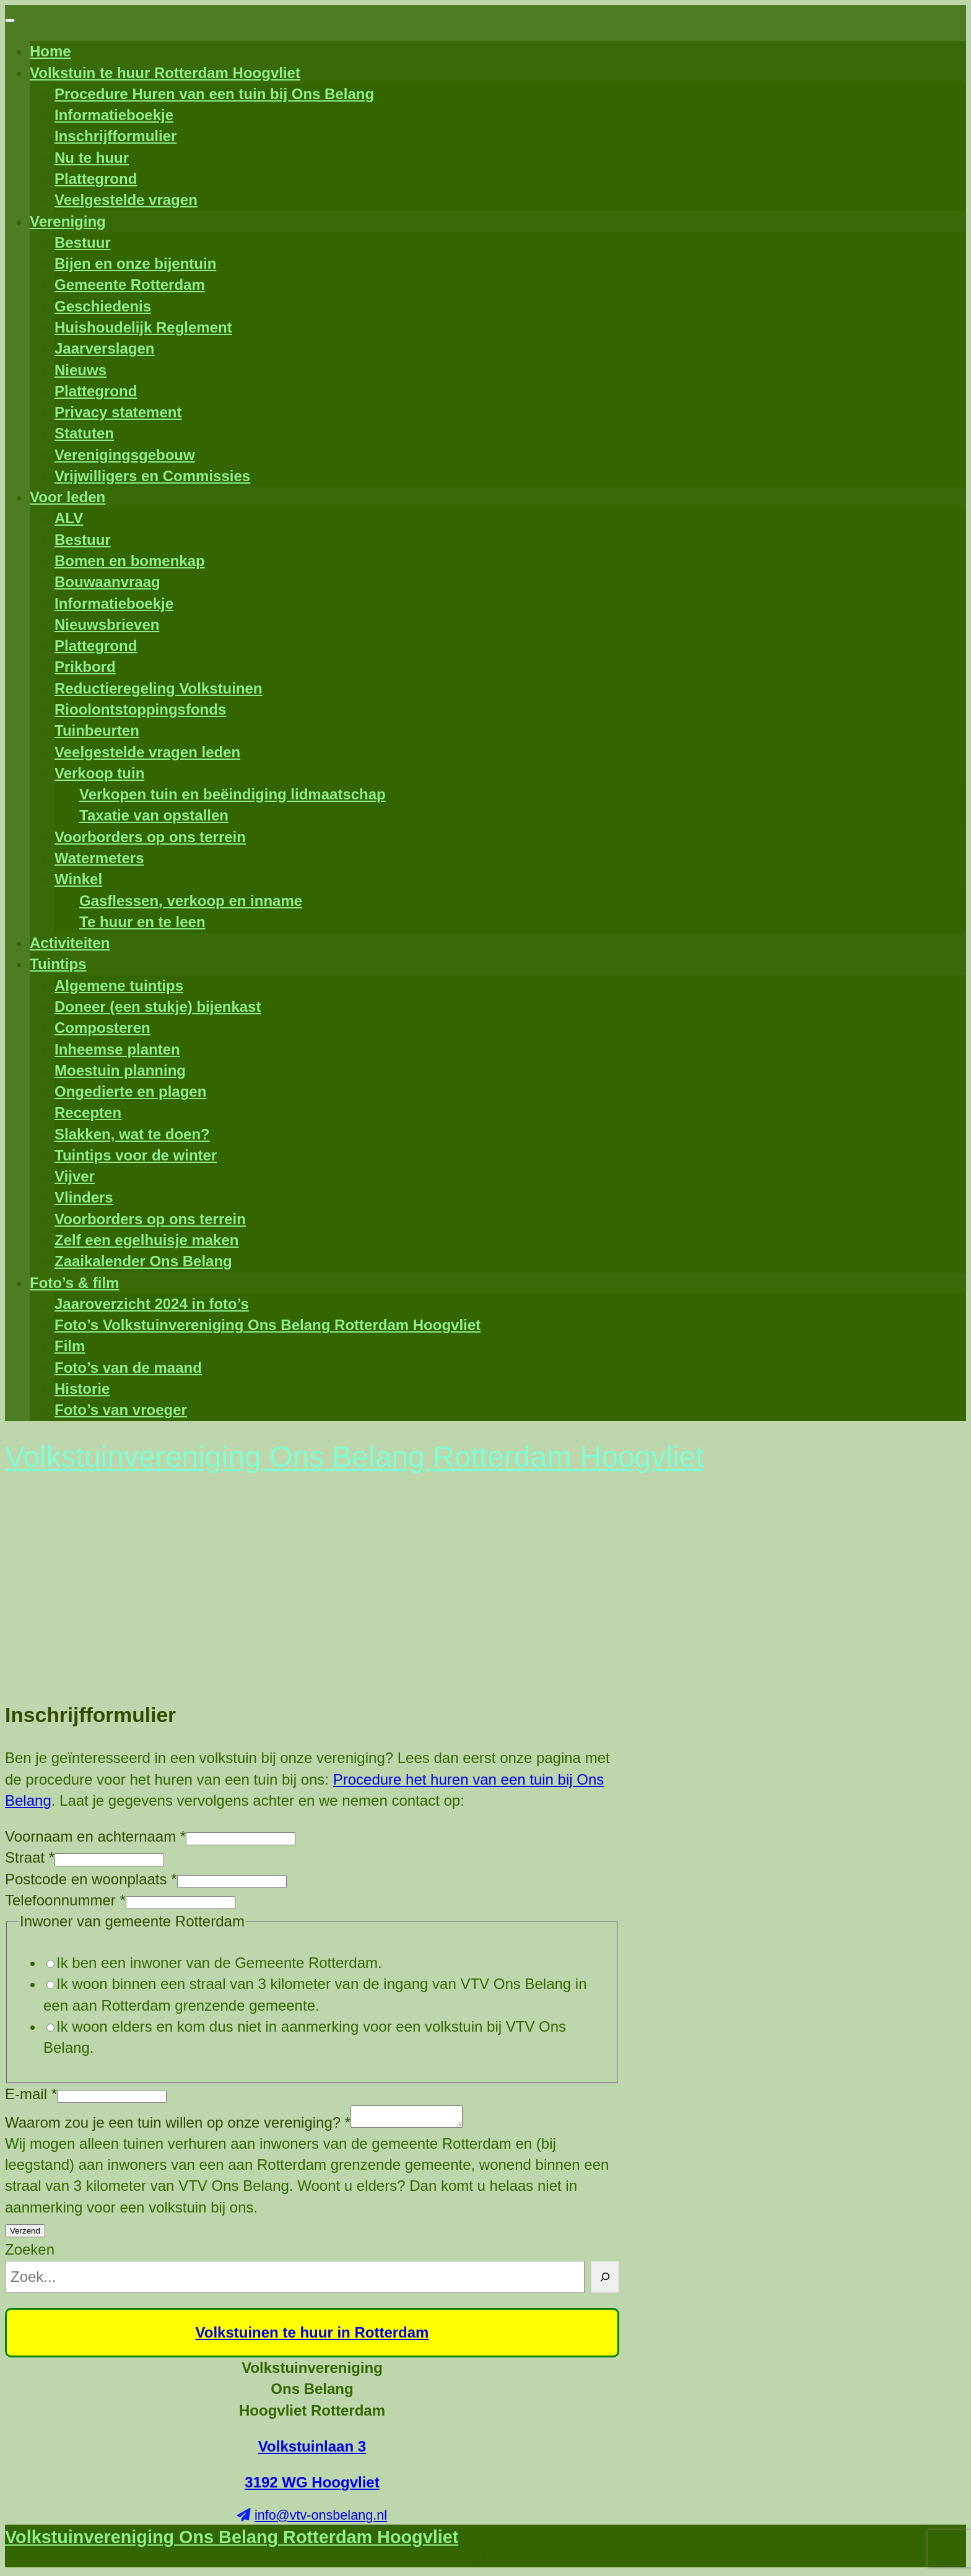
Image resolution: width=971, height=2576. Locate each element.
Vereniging (68, 221)
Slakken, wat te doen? (132, 1134)
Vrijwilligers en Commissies (152, 476)
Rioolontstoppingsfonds (140, 709)
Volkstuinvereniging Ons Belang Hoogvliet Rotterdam (312, 2392)
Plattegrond (95, 178)
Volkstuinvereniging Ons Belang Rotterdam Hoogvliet (231, 2541)
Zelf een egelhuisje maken (146, 1240)
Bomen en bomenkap (129, 560)
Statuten (84, 433)
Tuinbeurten (96, 730)
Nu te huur (91, 157)
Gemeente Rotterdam (129, 284)
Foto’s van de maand (128, 1367)
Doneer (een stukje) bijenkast (157, 1006)
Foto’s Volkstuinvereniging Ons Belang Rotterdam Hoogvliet (267, 1324)
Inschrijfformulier (115, 136)
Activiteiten (70, 942)
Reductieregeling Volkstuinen (158, 688)
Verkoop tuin (99, 773)
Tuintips (58, 963)
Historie (82, 1388)
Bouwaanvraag (107, 581)
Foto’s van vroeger (120, 1409)
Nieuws (80, 370)
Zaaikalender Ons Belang (143, 1261)
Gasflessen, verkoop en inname (190, 900)
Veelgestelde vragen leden (147, 752)
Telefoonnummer (65, 1900)
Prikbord (85, 666)
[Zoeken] (605, 2281)
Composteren (102, 1027)
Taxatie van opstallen (154, 815)
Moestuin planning (120, 1070)
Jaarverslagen (104, 348)
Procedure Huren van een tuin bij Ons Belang (214, 93)
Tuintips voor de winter (135, 1155)
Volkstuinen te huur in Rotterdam (312, 2336)
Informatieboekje (113, 115)
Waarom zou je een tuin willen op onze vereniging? (178, 2126)
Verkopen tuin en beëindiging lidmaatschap (232, 794)
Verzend (25, 2234)
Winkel (78, 879)
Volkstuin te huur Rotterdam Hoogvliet (165, 72)
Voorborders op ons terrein (150, 837)
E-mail (31, 2094)
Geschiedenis (102, 306)
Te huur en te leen (142, 921)
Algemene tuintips (118, 985)
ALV (68, 518)
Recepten (87, 1112)
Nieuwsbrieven (106, 624)
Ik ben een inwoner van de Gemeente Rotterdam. (219, 1962)
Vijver (74, 1176)
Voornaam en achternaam (95, 1836)
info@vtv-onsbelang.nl (321, 2518)
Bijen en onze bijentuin (135, 263)
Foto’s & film (74, 1282)
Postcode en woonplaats (91, 1879)
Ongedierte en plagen (130, 1091)
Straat (29, 1857)
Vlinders (83, 1197)
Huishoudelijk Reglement (143, 327)
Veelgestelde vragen (126, 199)
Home (50, 51)
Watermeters (99, 858)
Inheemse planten (117, 1049)
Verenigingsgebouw (124, 454)
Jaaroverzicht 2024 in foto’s (151, 1303)
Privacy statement (117, 412)
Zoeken (29, 2253)
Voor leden (67, 497)
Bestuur (82, 242)
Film (69, 1346)
